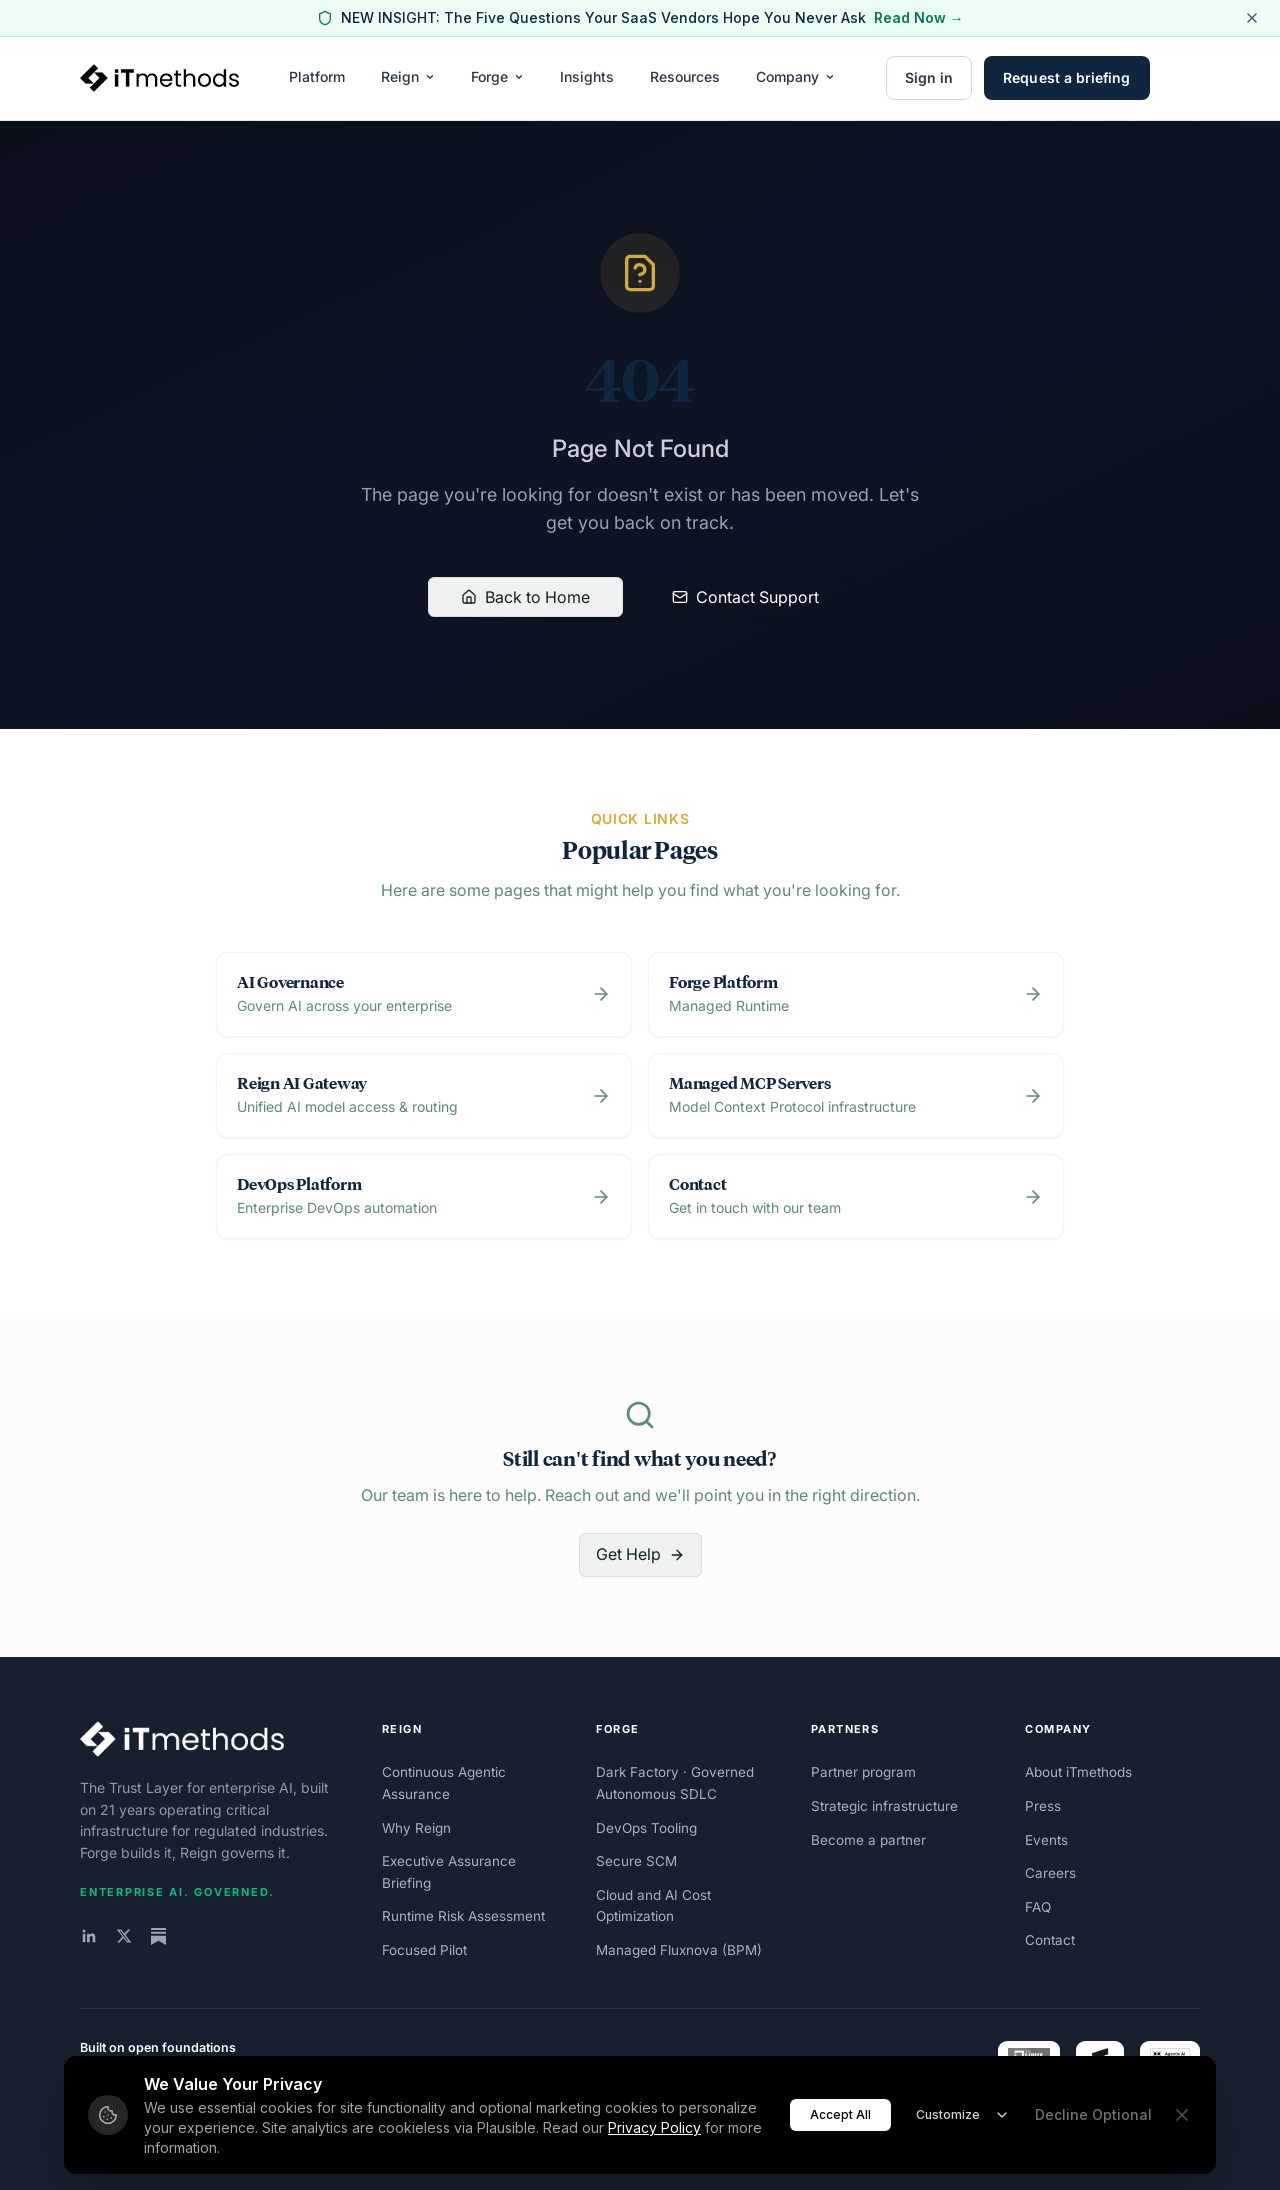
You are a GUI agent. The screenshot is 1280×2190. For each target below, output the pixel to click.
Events (1046, 1840)
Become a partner (868, 1840)
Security (1131, 2140)
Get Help (640, 1554)
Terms (1182, 2140)
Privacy (1076, 2140)
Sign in (929, 77)
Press (1043, 1806)
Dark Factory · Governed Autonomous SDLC (675, 1783)
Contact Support (745, 597)
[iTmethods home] (159, 78)
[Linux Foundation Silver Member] (1029, 2068)
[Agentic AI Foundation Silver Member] (1170, 2068)
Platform (317, 76)
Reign (408, 76)
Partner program (863, 1772)
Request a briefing (1066, 77)
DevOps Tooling (646, 1828)
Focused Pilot (424, 1950)
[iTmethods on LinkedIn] (89, 1936)
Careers (1050, 1873)
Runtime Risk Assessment (463, 1916)
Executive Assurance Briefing (449, 1872)
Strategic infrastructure (884, 1806)
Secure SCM (636, 1861)
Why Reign (416, 1828)
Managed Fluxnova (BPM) (679, 1950)
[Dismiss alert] (1252, 18)
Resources (685, 76)
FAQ (1038, 1907)
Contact (1050, 1940)
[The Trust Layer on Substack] (158, 1936)
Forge (497, 76)
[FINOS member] (1100, 2068)
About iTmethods (1078, 1772)
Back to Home (525, 597)
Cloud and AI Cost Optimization (653, 1906)
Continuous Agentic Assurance (444, 1783)
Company (795, 76)
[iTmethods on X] (124, 1936)
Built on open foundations (158, 2047)
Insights (587, 76)
